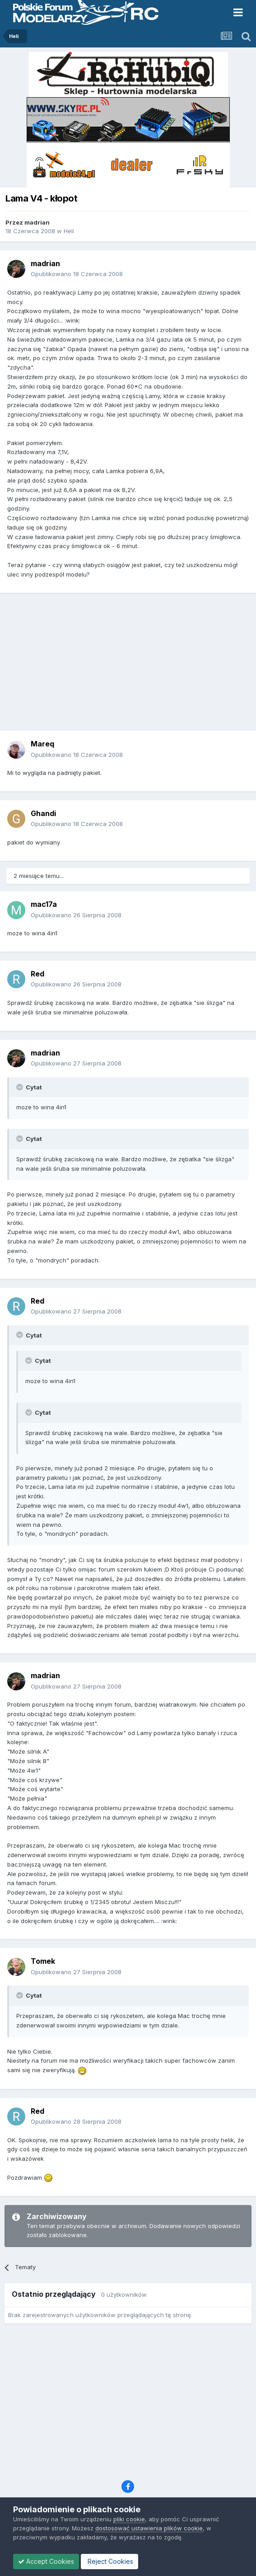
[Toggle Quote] (20, 1087)
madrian (37, 222)
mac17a (44, 904)
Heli (69, 231)
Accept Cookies (46, 2561)
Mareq (42, 743)
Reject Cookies (109, 2561)
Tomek (43, 1961)
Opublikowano (77, 273)
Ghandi (43, 813)
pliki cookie (129, 2519)
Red (37, 973)
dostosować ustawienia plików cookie (149, 2528)
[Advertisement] (130, 665)
